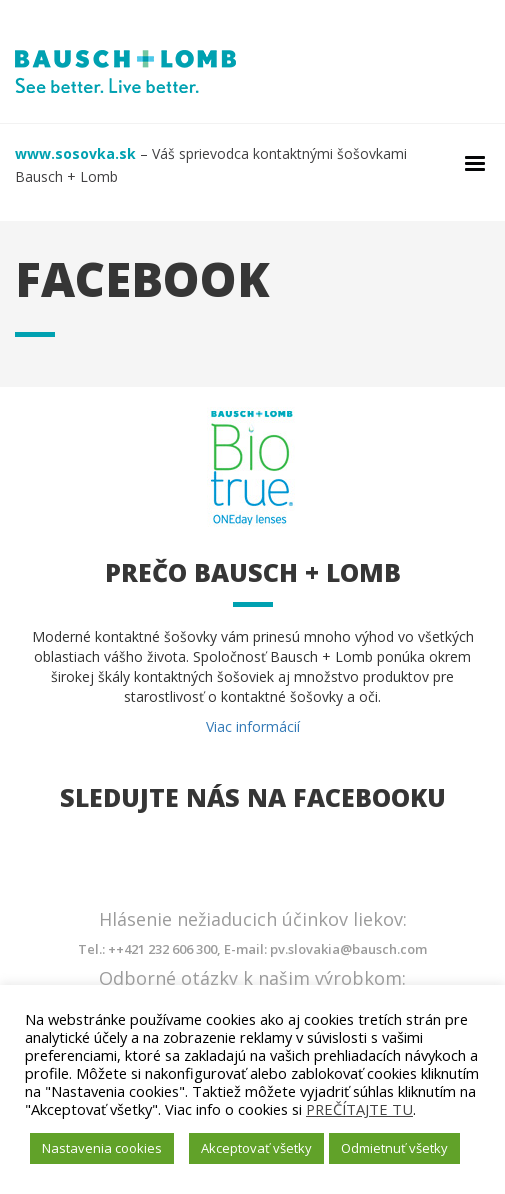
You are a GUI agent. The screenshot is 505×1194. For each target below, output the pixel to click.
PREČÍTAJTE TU (359, 1109)
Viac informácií (253, 726)
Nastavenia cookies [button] (102, 1148)
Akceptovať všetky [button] (256, 1148)
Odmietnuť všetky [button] (394, 1148)
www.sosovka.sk (75, 153)
